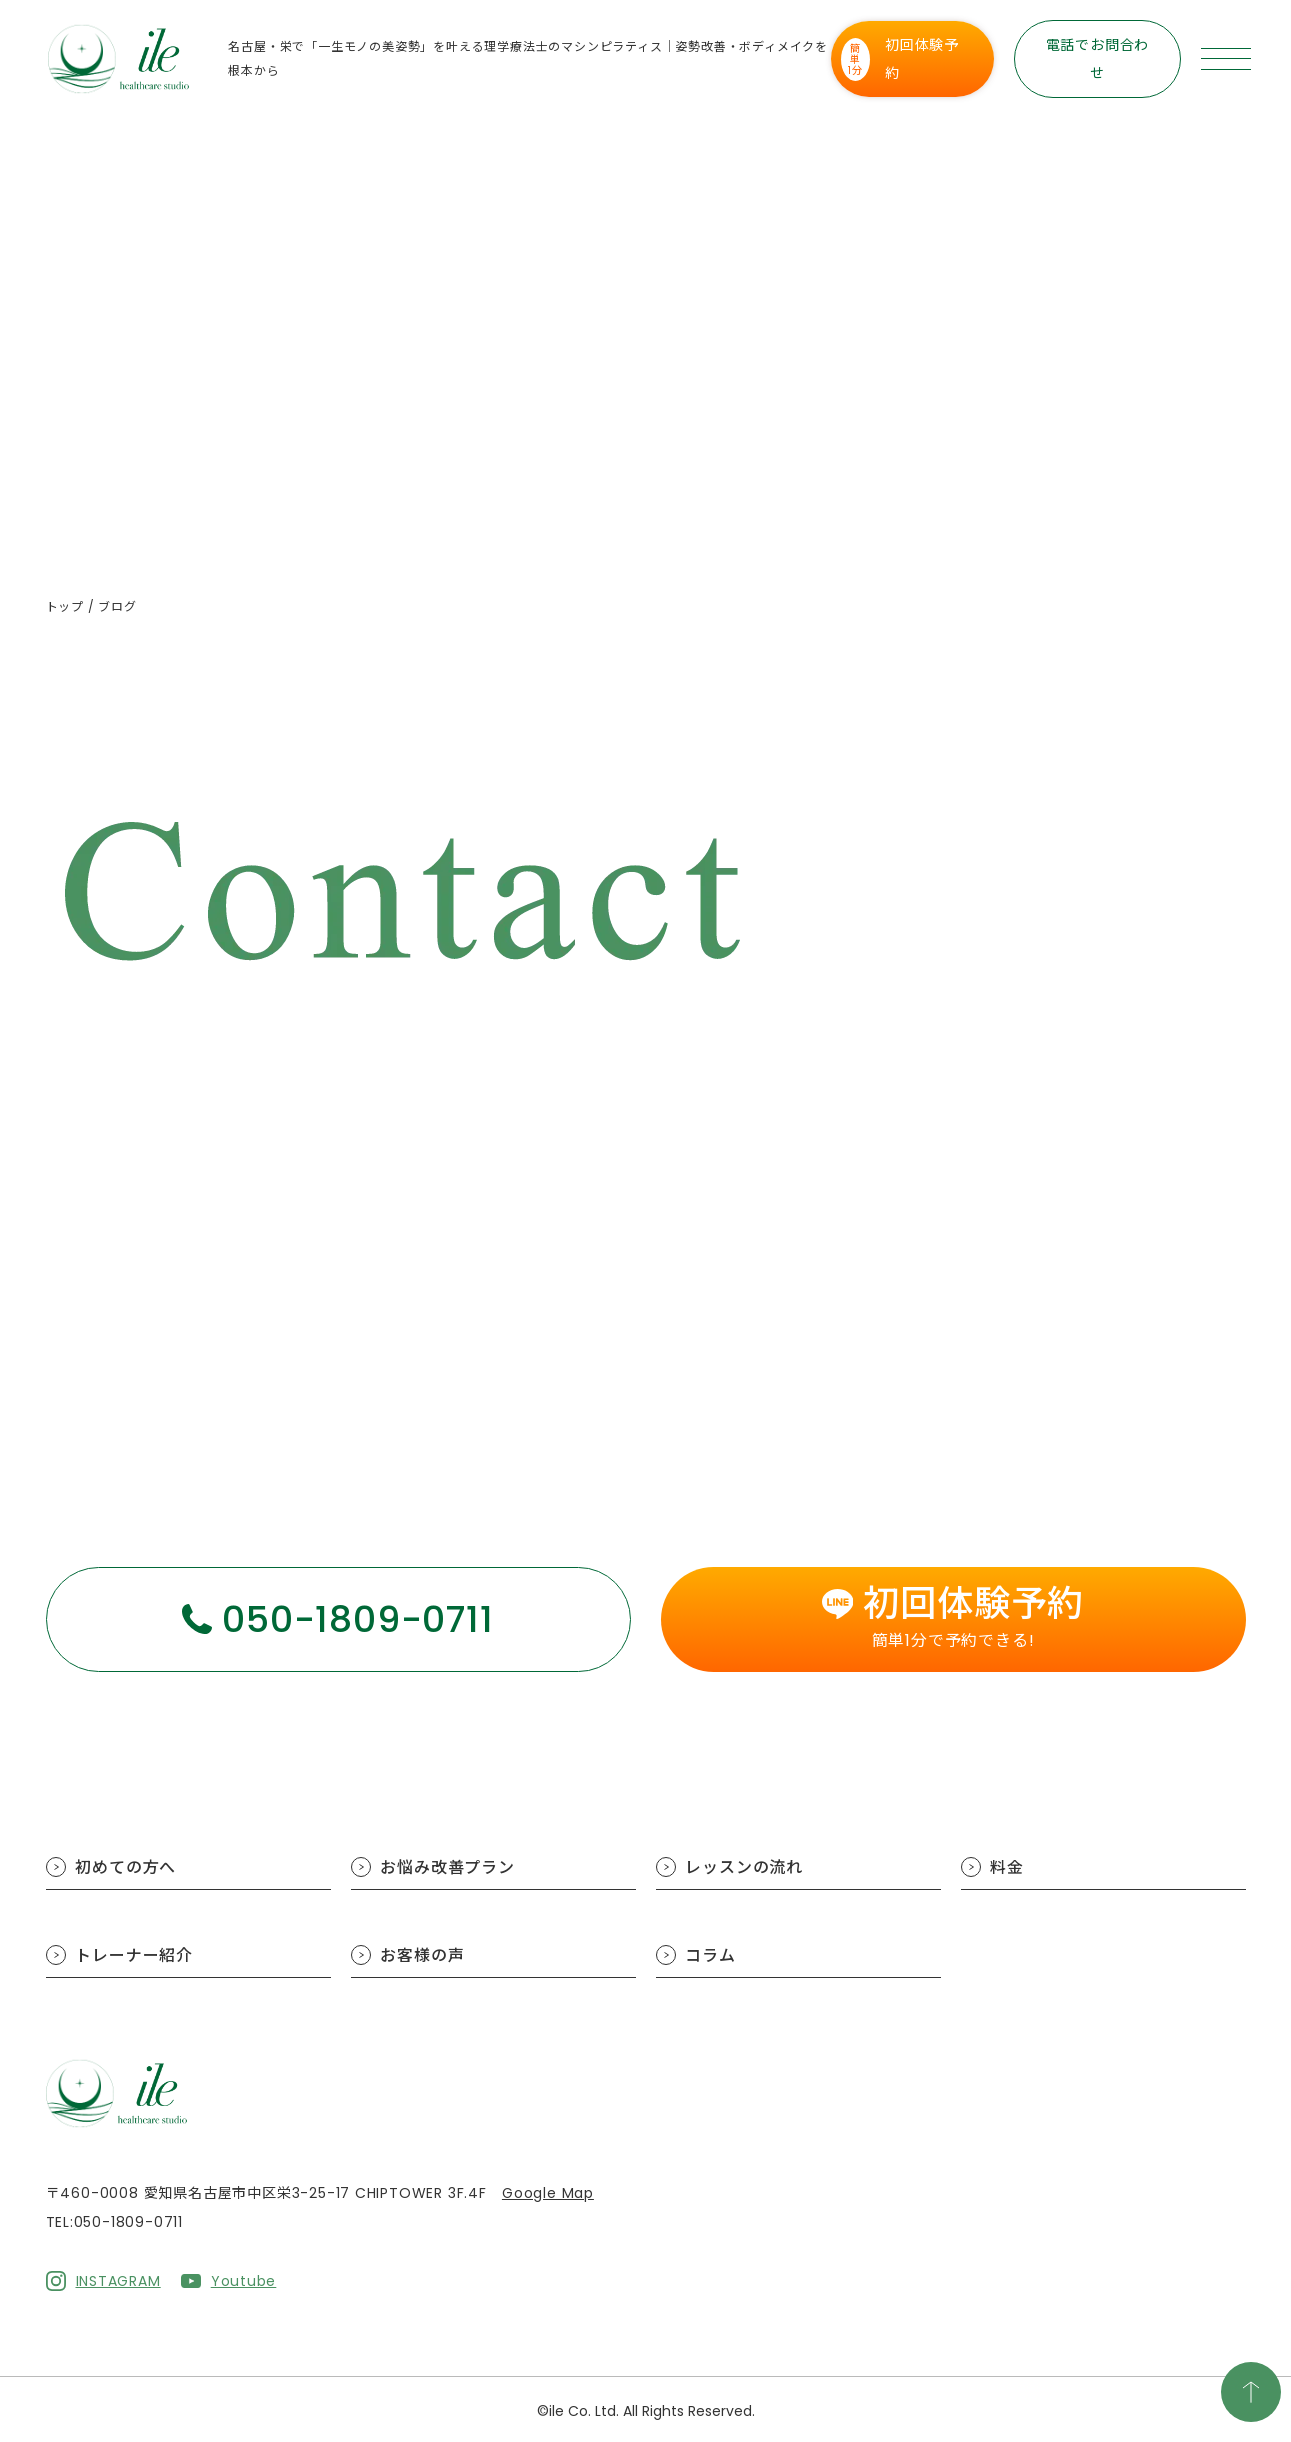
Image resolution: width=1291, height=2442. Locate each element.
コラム (711, 1955)
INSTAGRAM (118, 2279)
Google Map (548, 2193)
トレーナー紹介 (135, 1955)
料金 (1008, 1867)
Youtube (244, 2279)
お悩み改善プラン (448, 1867)
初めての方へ (126, 1867)
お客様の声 (423, 1955)
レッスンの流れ (745, 1867)
